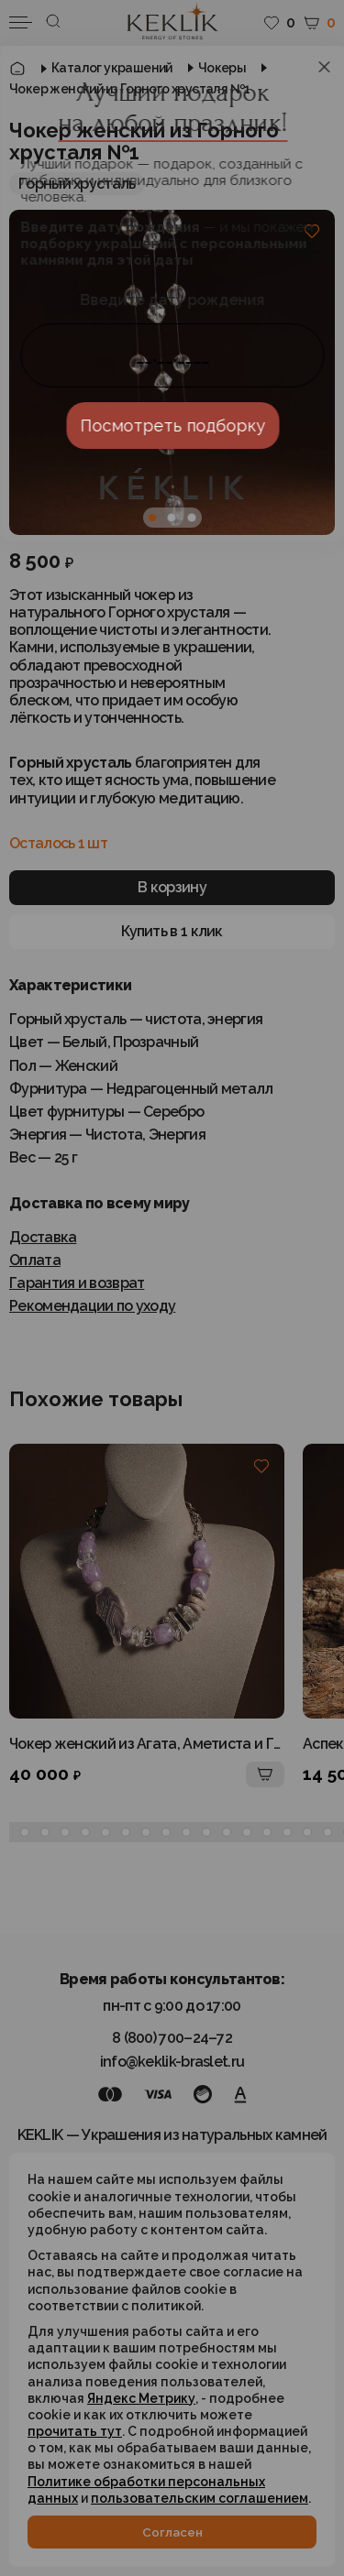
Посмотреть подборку (172, 425)
